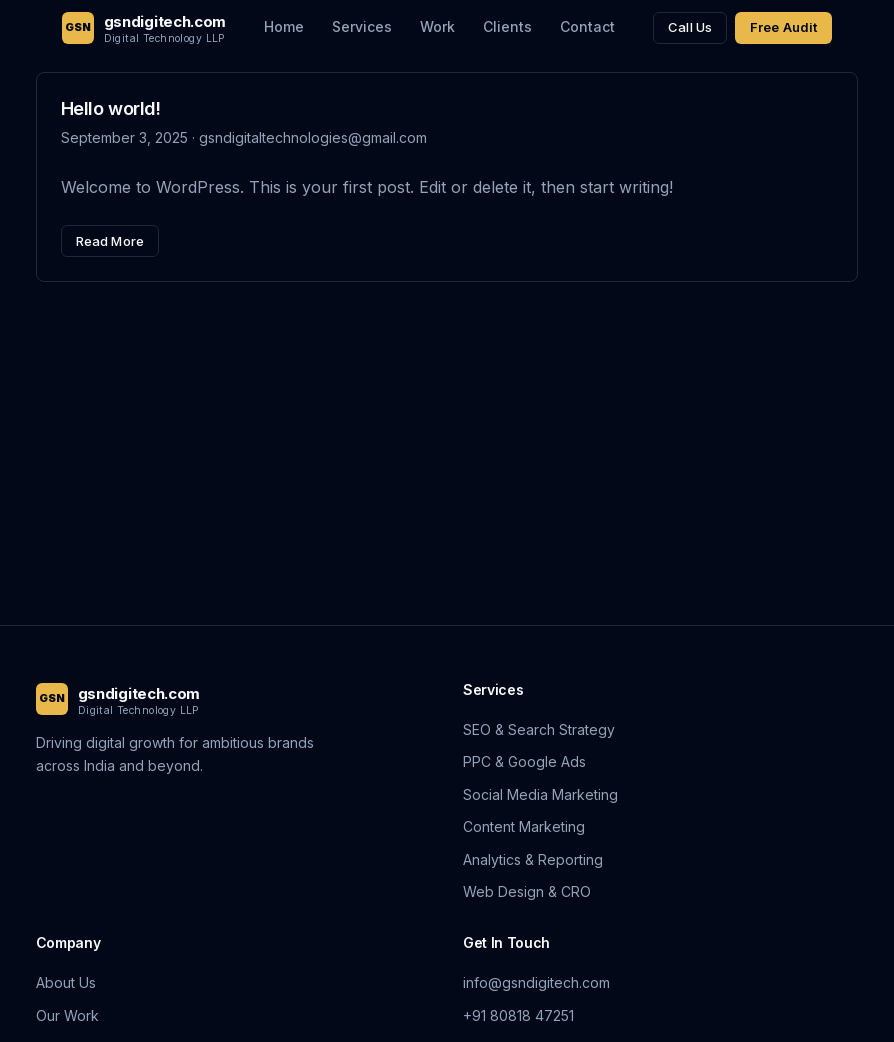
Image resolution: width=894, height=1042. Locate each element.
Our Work (67, 1015)
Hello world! (111, 108)
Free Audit (783, 27)
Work (437, 26)
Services (362, 26)
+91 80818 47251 (518, 1015)
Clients (507, 26)
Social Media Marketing (540, 794)
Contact (587, 26)
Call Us (690, 27)
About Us (66, 982)
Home (284, 26)
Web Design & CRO (527, 891)
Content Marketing (524, 826)
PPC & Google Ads (524, 761)
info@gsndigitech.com (536, 982)
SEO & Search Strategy (539, 729)
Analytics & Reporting (533, 859)
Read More (110, 241)
